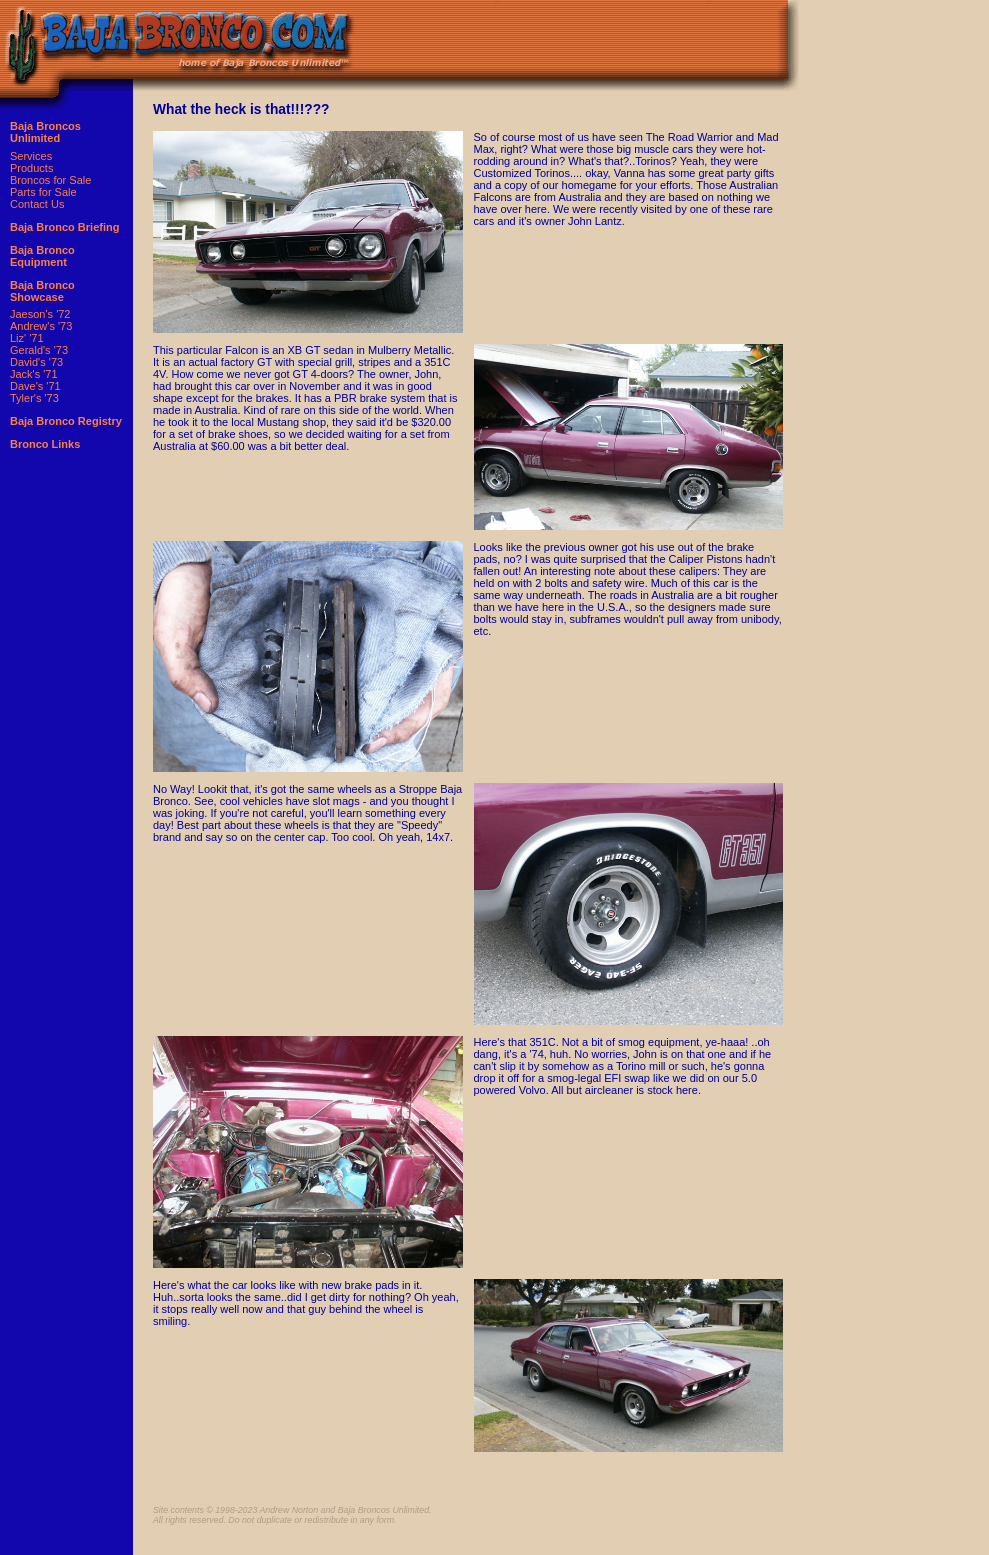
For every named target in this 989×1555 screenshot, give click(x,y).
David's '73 (36, 362)
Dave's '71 (35, 386)
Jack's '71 (34, 374)
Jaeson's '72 (40, 314)
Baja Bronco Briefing (64, 227)
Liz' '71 (27, 338)
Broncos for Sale (50, 180)
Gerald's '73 (39, 350)
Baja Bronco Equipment (42, 256)
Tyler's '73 (34, 398)
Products (31, 168)
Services (31, 156)
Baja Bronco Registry (66, 421)
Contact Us (37, 204)
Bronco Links (45, 444)
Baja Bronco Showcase (42, 291)
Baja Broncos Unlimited (45, 132)
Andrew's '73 (41, 326)
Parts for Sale (43, 192)
